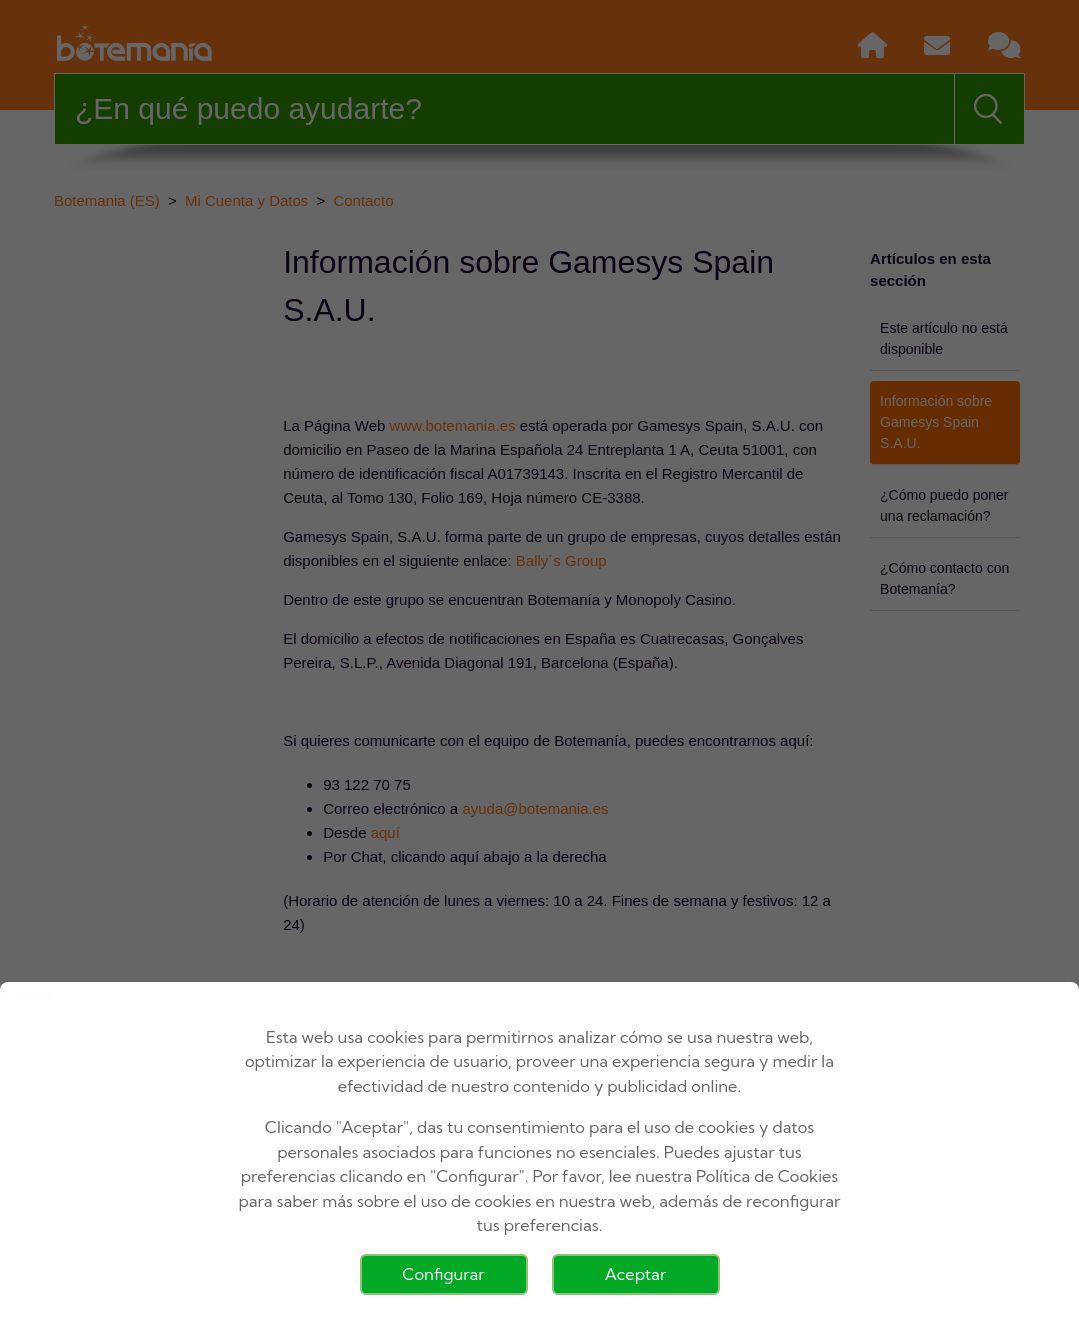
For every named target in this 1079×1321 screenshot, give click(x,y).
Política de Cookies (767, 1176)
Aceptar (636, 1274)
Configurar (443, 1274)
